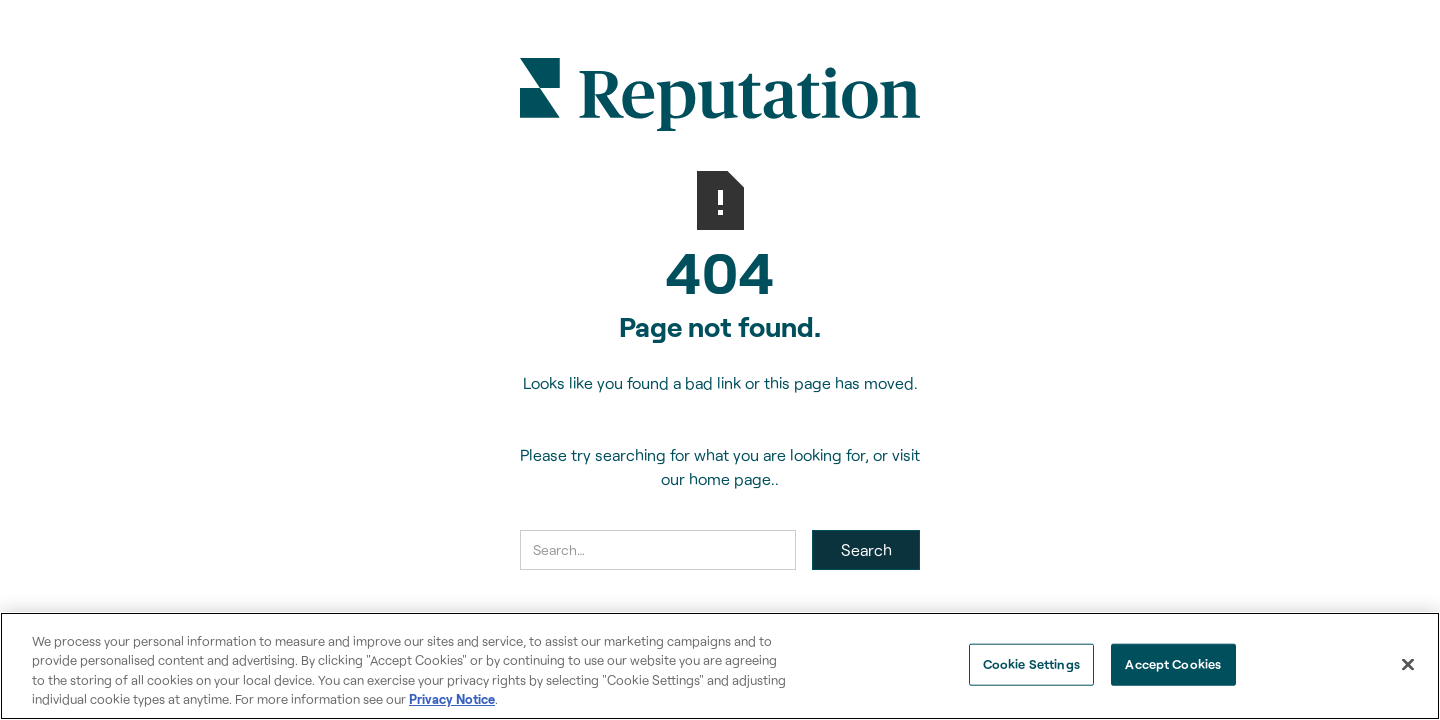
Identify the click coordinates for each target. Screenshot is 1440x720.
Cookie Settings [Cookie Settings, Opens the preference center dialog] (1031, 664)
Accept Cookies (1173, 664)
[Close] (1408, 664)
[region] (720, 666)
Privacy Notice (452, 699)
